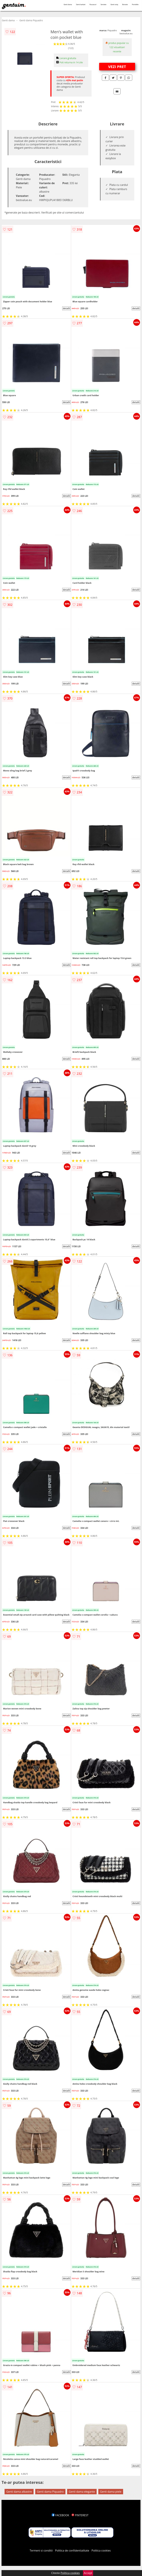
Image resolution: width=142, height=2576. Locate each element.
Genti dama (68, 4)
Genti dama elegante (82, 2491)
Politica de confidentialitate (72, 2550)
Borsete (125, 4)
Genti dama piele (110, 2491)
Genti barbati (80, 4)
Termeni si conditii (41, 2550)
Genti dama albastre (19, 2491)
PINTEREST (80, 2515)
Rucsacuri (93, 4)
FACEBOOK (60, 2515)
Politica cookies (101, 2550)
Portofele (135, 4)
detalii (66, 308)
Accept (88, 2573)
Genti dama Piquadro (31, 20)
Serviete (103, 4)
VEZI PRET (117, 66)
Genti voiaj (114, 4)
